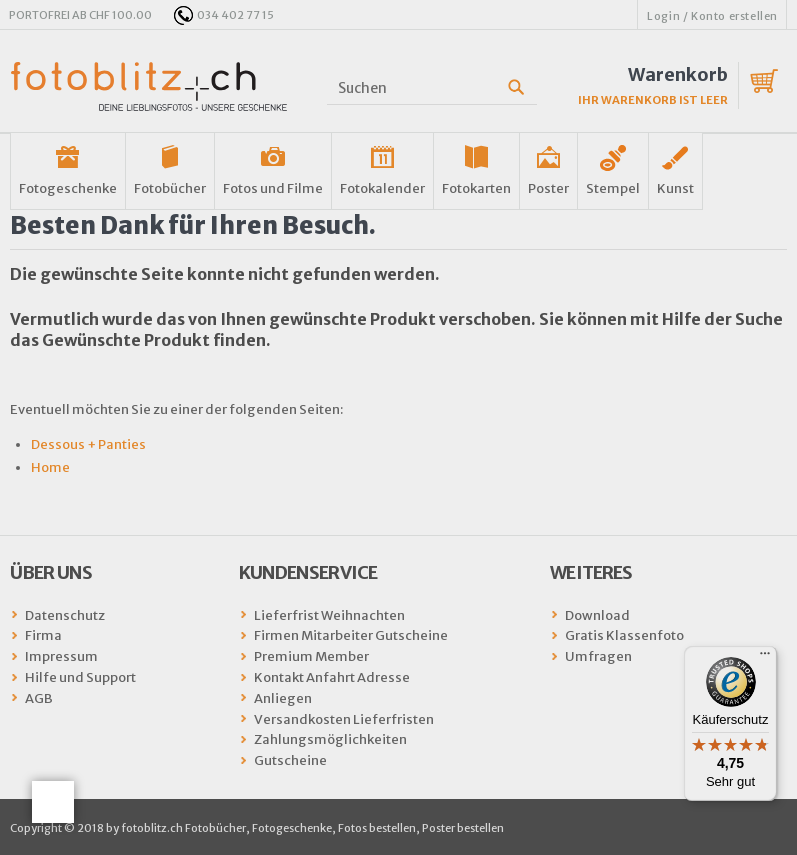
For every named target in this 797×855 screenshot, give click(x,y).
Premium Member (311, 656)
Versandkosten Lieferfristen (344, 719)
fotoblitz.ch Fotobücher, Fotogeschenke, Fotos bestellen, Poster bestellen (312, 828)
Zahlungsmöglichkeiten (330, 739)
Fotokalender (382, 188)
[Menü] (765, 658)
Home (50, 467)
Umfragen (598, 656)
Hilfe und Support (80, 677)
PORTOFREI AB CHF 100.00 (80, 15)
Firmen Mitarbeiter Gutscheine (351, 635)
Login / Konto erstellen (712, 16)
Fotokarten (476, 188)
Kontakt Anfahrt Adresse (332, 677)
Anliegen (283, 698)
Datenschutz (65, 615)
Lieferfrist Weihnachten (329, 615)
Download (597, 615)
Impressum (61, 656)
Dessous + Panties (88, 444)
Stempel (613, 188)
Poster (548, 188)
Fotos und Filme (273, 188)
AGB (39, 698)
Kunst (675, 188)
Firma (43, 635)
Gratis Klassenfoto (624, 635)
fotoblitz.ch (149, 86)
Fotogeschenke (68, 188)
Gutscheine (290, 760)
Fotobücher (170, 188)
